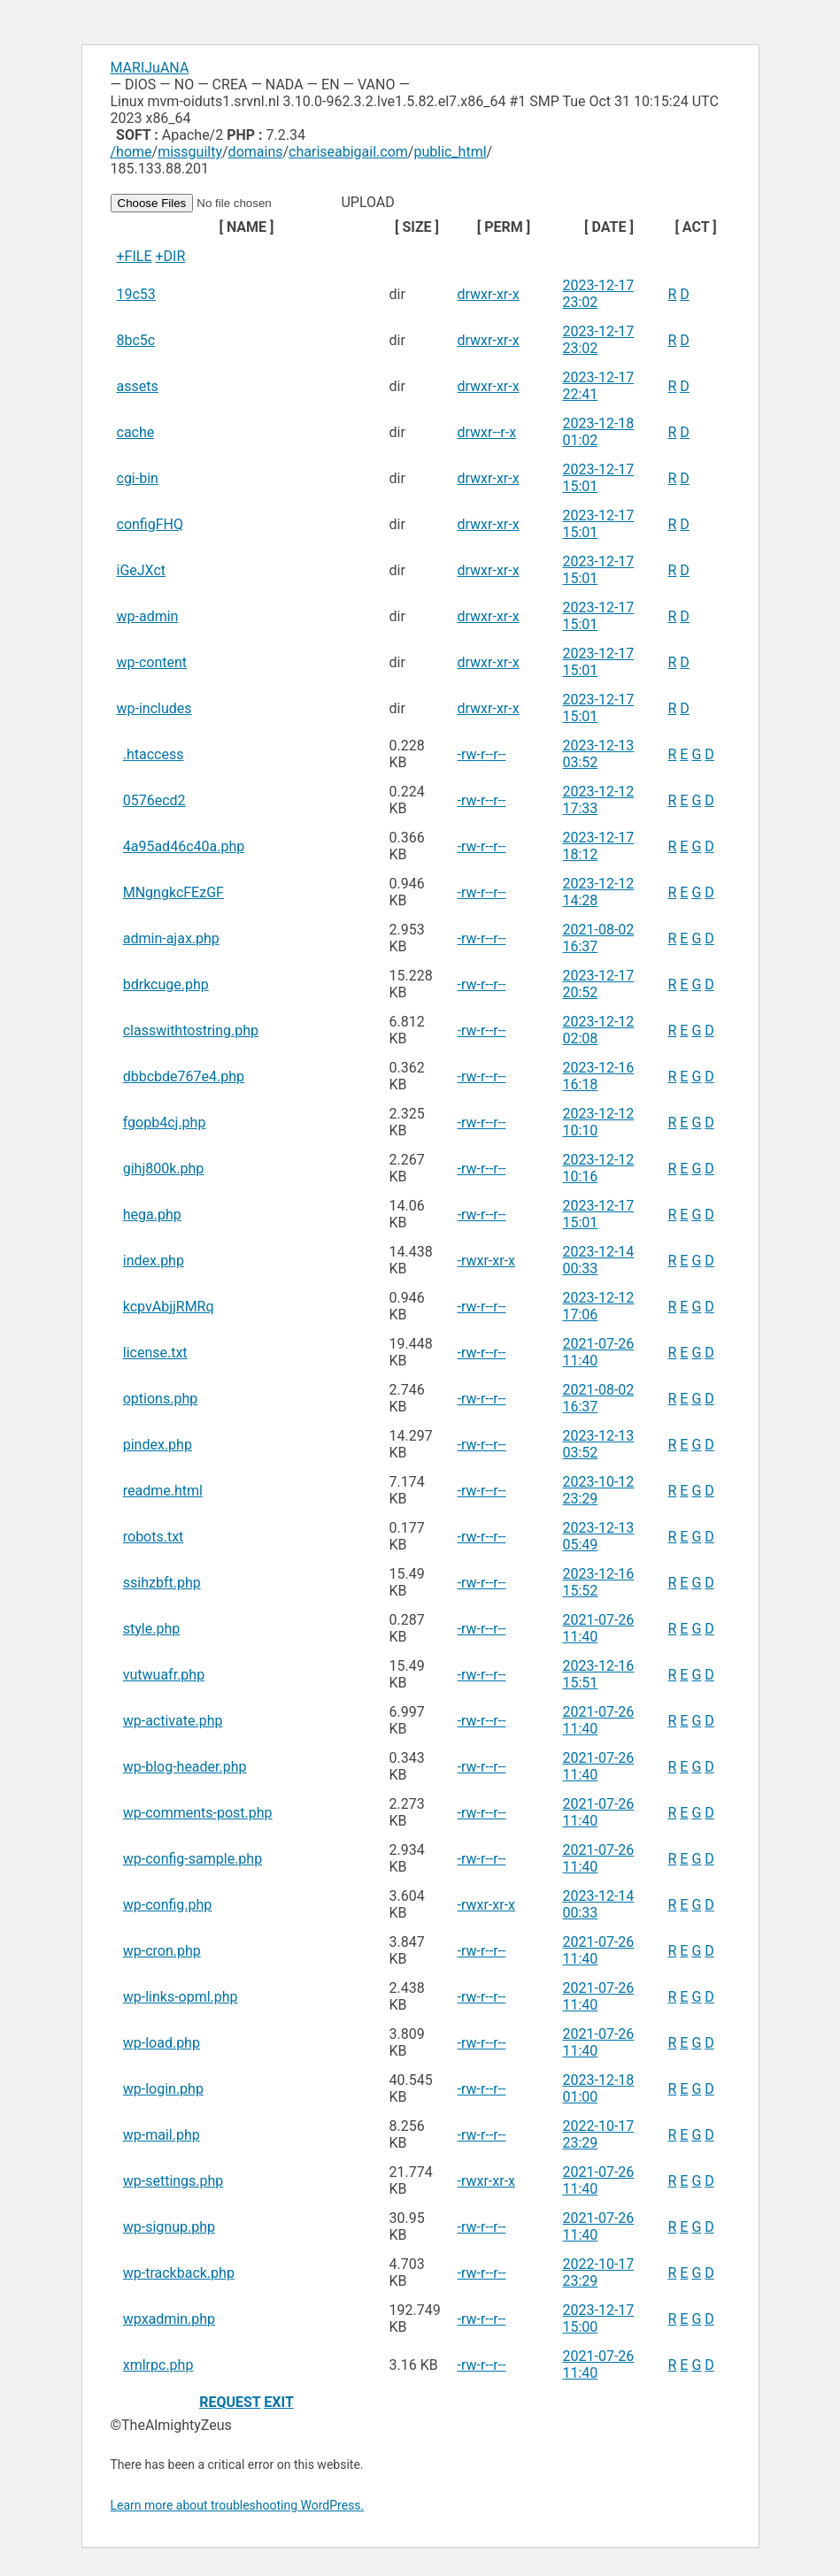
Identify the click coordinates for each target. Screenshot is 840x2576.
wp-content (152, 662)
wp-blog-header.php (185, 1766)
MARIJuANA (150, 67)
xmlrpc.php (158, 2365)
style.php (151, 1628)
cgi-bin (137, 478)
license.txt (155, 1352)
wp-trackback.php (179, 2273)
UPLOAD (254, 202)
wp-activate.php (173, 1720)
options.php (160, 1398)
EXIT (279, 2402)
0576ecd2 (154, 800)
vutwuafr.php (163, 1674)
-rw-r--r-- (482, 754)
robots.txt (153, 1536)
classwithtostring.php (190, 1030)
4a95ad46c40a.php (183, 846)
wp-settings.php (173, 2180)
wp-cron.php (162, 1950)
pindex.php (157, 1444)
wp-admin (148, 616)
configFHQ (150, 524)
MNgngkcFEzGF (173, 892)
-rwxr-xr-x (487, 1260)
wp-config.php (167, 1904)
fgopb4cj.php (164, 1122)
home (133, 151)
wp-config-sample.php (192, 1858)
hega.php (152, 1214)
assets (137, 386)
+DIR (170, 256)
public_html (449, 151)
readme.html (163, 1490)
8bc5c (136, 340)
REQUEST (229, 2402)
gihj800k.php (163, 1168)
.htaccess (153, 754)
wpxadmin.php (169, 2319)
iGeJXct (141, 570)
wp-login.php (163, 2088)
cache (136, 432)
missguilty (190, 151)
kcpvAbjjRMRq (168, 1306)
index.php (153, 1260)
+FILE (134, 256)
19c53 (136, 294)
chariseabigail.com (348, 151)
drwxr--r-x (487, 432)
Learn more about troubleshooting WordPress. (238, 2505)
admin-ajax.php (171, 938)
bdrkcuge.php (166, 984)
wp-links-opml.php (180, 1996)
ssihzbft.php (162, 1582)
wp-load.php (161, 2042)
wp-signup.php (169, 2226)
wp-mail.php (161, 2134)
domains (255, 151)
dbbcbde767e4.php (183, 1076)
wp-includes (154, 708)
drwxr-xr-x (489, 294)
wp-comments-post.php (198, 1812)
